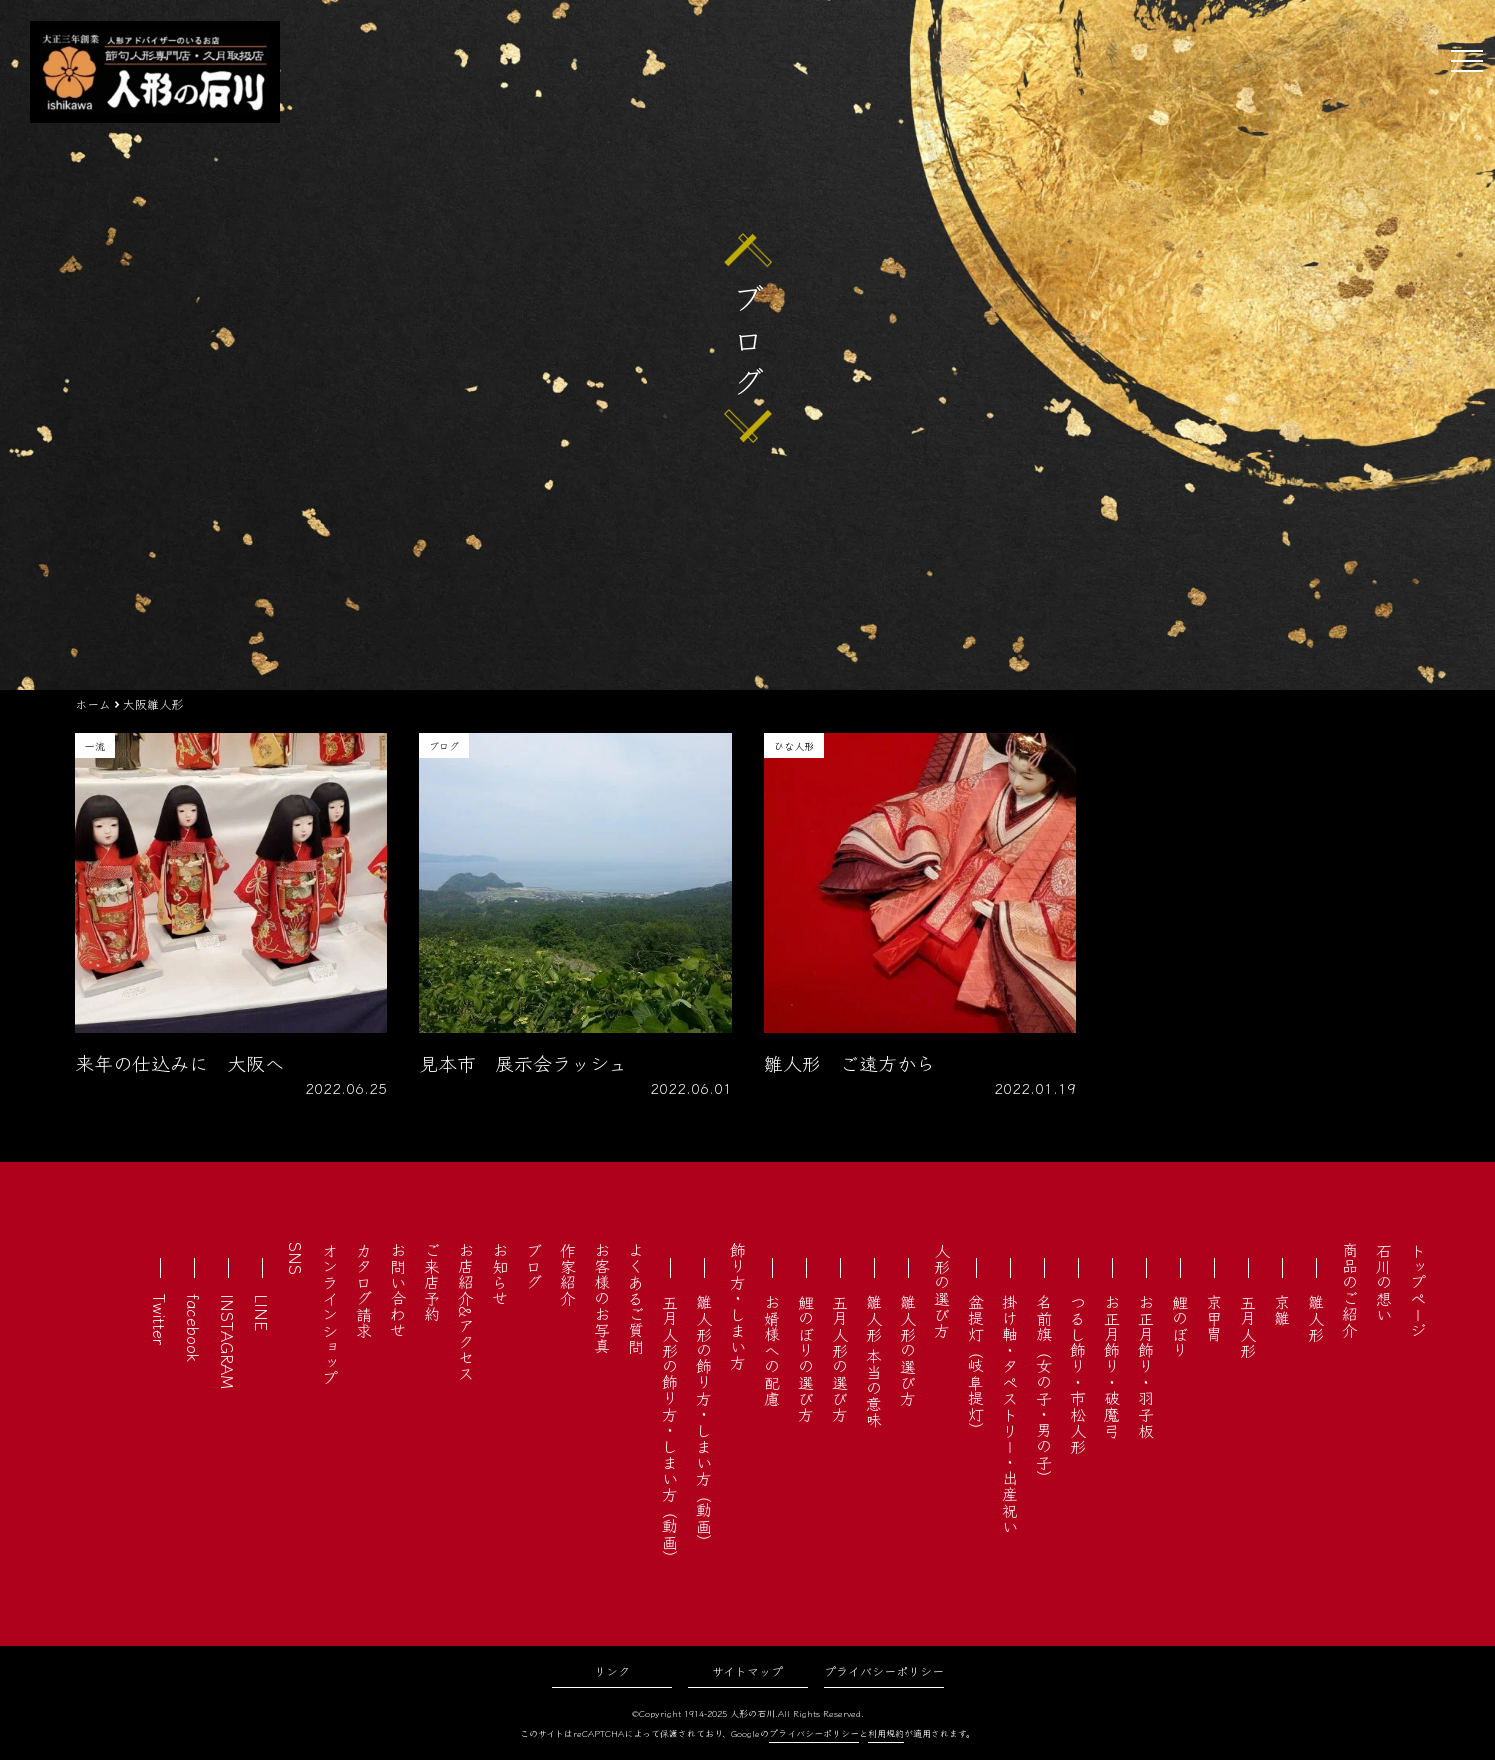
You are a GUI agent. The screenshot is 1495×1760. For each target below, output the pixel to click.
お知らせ (500, 1274)
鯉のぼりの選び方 (806, 1358)
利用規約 (886, 1733)
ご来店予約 (432, 1282)
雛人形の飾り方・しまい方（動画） (704, 1422)
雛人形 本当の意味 (874, 1361)
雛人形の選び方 (908, 1350)
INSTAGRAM (228, 1341)
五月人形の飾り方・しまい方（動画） (670, 1430)
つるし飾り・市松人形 (1078, 1374)
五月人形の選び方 (840, 1358)
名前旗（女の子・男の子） (1044, 1390)
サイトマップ (747, 1670)
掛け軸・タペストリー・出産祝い (1010, 1414)
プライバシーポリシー (884, 1670)
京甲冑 (1214, 1318)
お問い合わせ (398, 1290)
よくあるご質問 (636, 1298)
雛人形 (1316, 1318)
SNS (296, 1258)
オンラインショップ (330, 1314)
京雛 (1282, 1310)
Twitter (160, 1319)
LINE (262, 1312)
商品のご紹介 (1350, 1290)
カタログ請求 (364, 1290)
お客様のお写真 (602, 1298)
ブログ (534, 1266)
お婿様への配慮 (772, 1350)
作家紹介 (568, 1274)
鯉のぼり (1180, 1326)
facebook (194, 1328)
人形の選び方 (942, 1290)
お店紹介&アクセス (466, 1311)
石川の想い (1384, 1282)
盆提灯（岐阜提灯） (976, 1366)
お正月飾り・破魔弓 (1112, 1366)
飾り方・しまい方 (738, 1306)
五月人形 (1248, 1326)
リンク (612, 1670)
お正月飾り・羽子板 (1146, 1366)
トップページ (1418, 1290)
